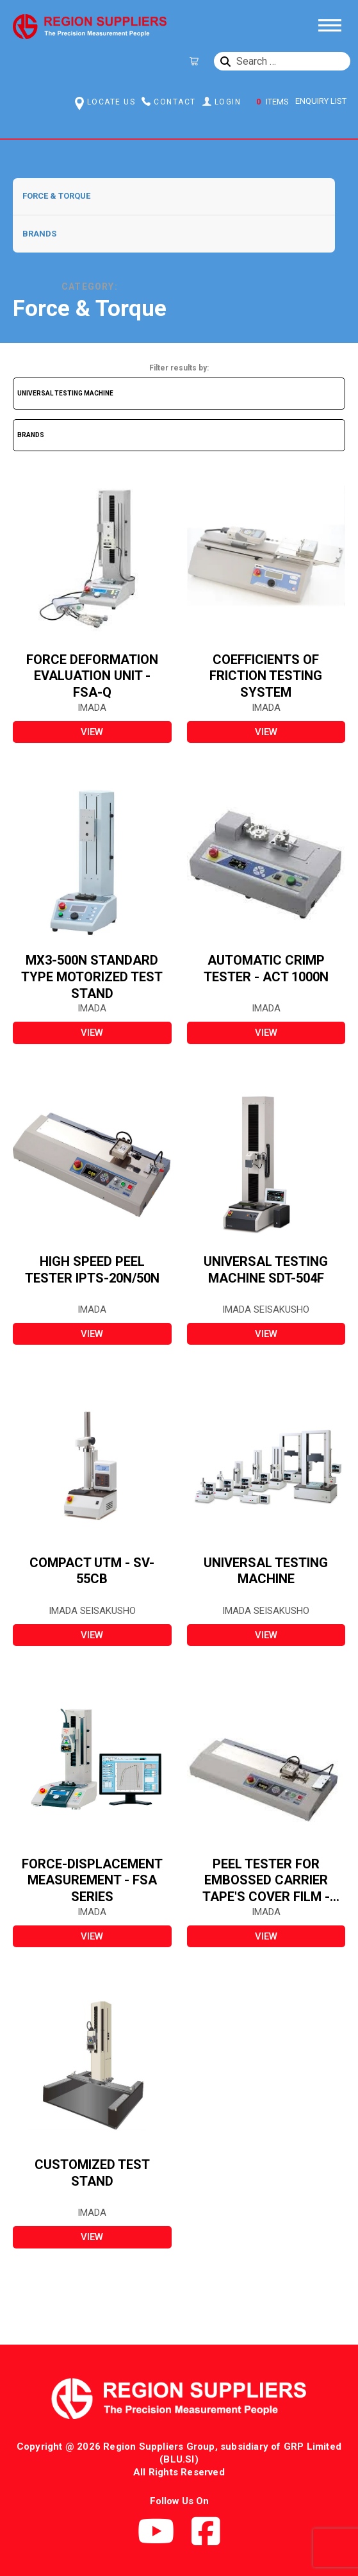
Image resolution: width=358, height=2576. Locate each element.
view (92, 732)
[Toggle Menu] (328, 24)
